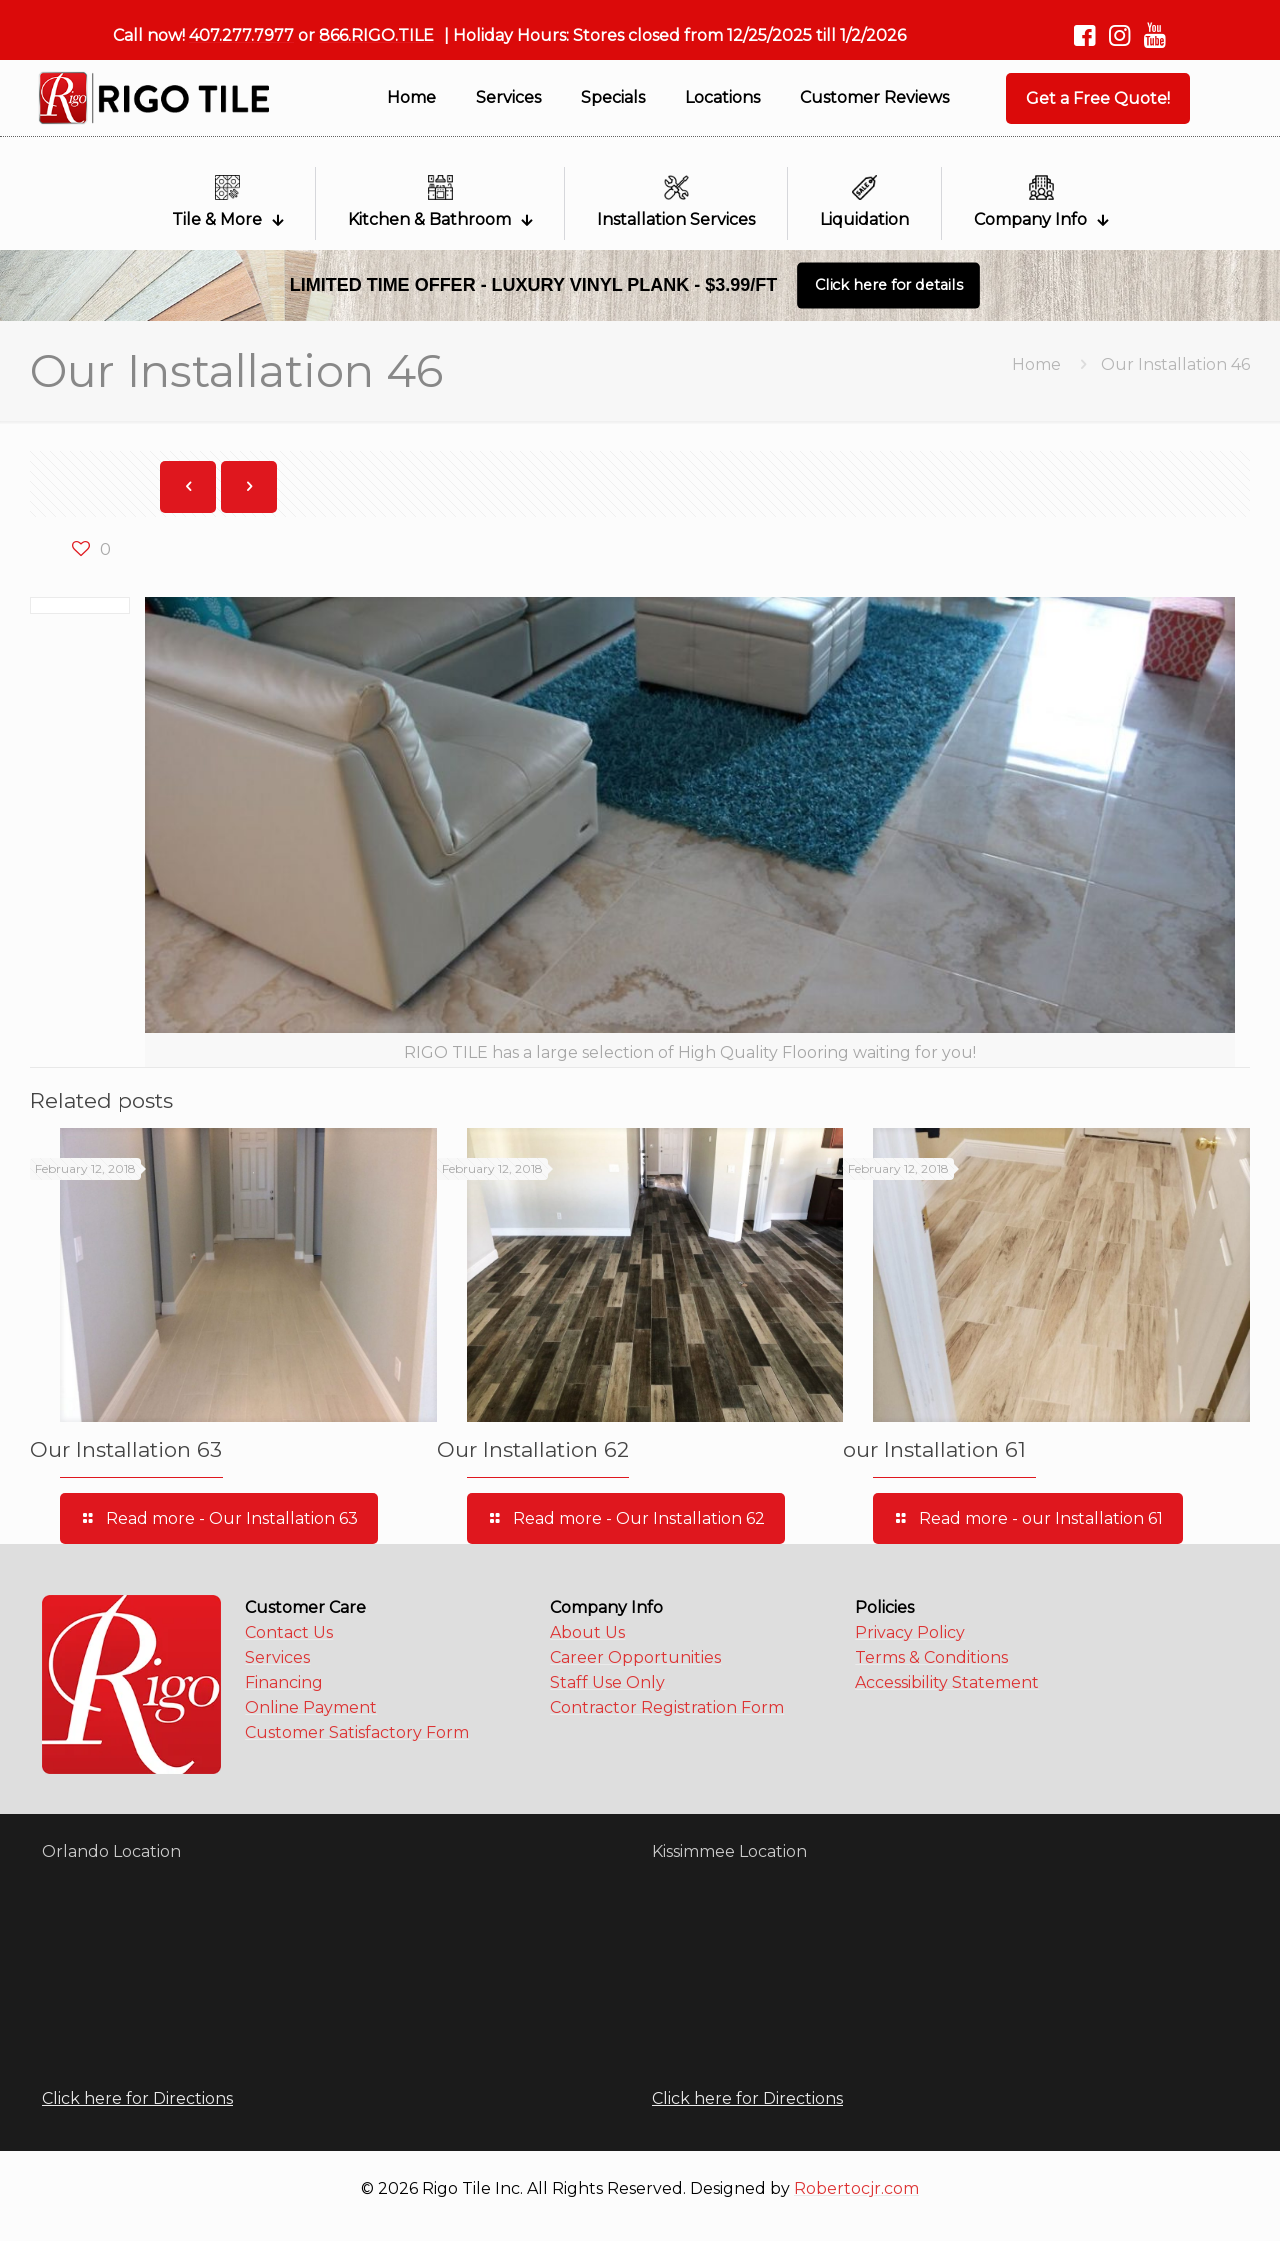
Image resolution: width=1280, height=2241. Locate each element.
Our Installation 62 (533, 1449)
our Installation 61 (934, 1449)
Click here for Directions (137, 2098)
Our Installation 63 (126, 1449)
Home (1036, 364)
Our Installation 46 (1175, 364)
